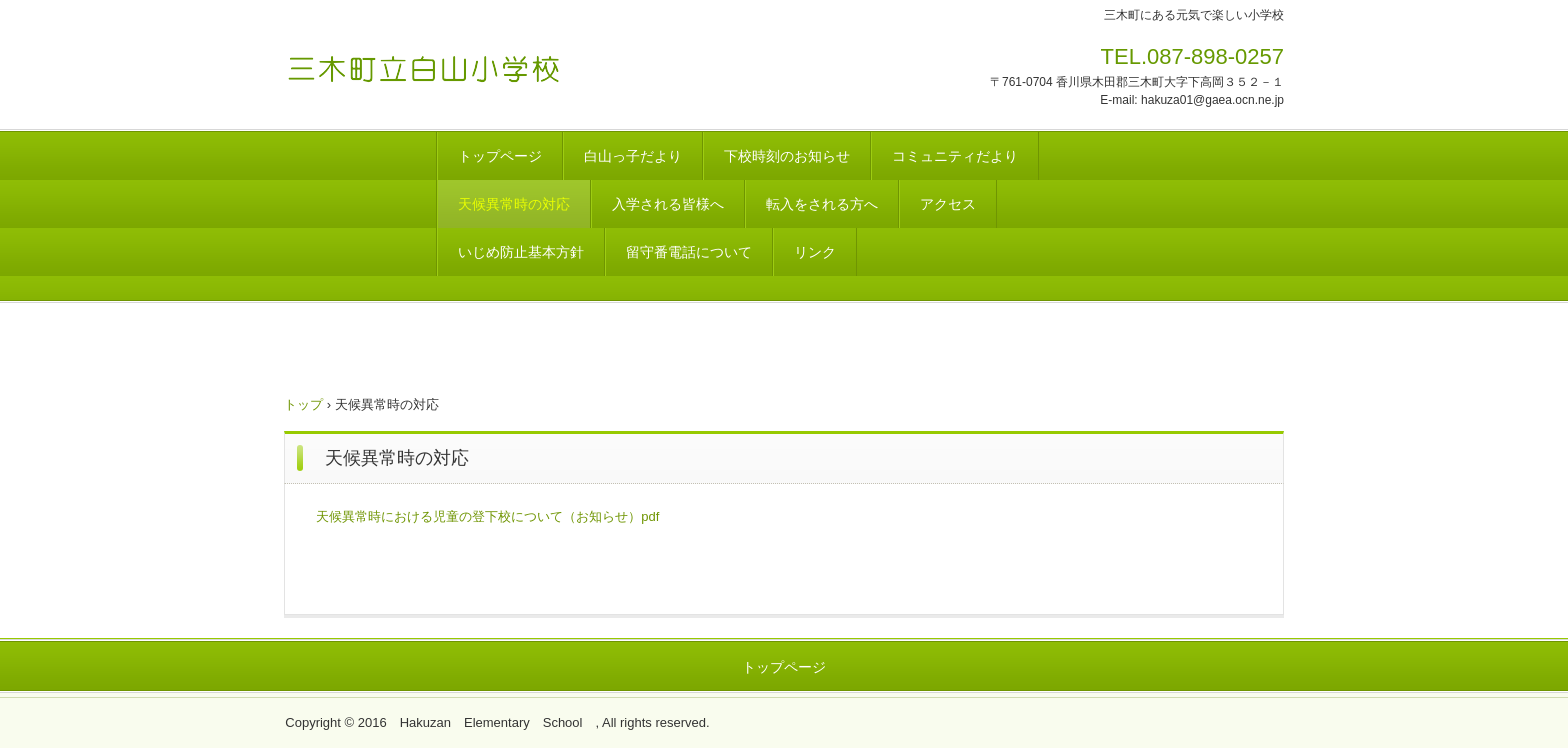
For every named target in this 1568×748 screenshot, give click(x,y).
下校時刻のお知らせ (787, 156)
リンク (815, 252)
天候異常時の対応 (514, 204)
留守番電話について (689, 252)
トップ (303, 404)
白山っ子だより (633, 156)
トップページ (500, 156)
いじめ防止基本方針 (521, 252)
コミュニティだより (955, 156)
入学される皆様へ (668, 204)
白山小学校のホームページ (440, 63)
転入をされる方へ (822, 204)
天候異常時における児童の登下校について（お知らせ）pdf (487, 516)
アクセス (948, 204)
